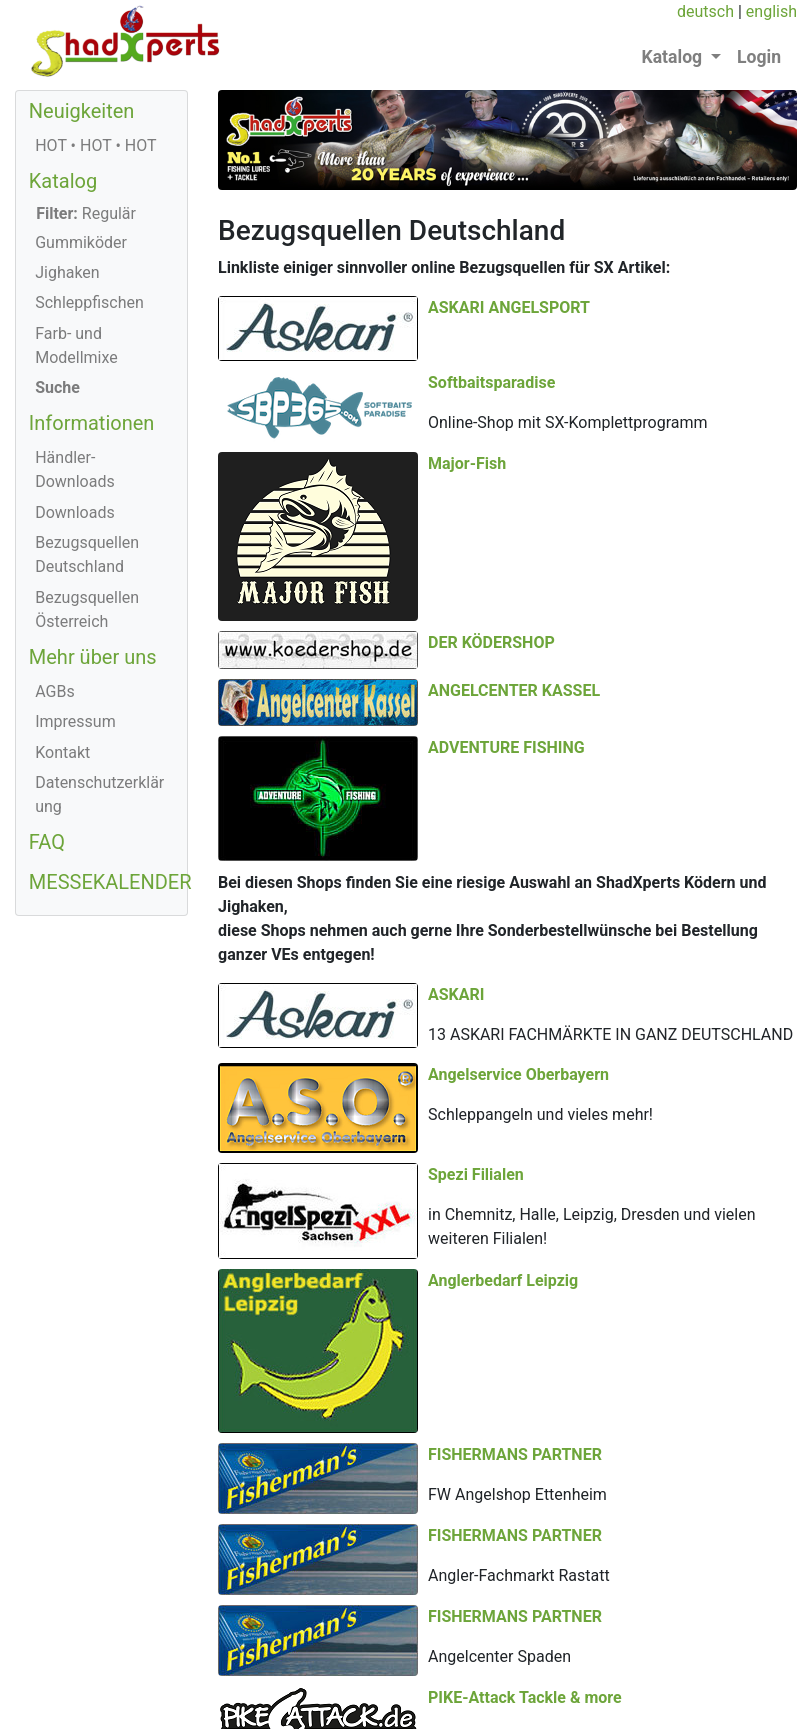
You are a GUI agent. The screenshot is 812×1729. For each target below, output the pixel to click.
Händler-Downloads (74, 469)
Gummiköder (81, 242)
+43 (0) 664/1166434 (311, 1700)
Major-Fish (467, 451)
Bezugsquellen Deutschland (87, 554)
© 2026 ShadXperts (100, 1652)
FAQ (47, 842)
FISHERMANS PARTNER (515, 1427)
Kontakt (62, 752)
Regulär (86, 213)
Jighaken (67, 272)
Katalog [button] (674, 57)
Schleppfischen (89, 302)
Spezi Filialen (686, 979)
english (771, 11)
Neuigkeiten (82, 111)
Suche (57, 387)
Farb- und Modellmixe (76, 345)
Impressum (75, 721)
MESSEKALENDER (110, 882)
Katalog (63, 181)
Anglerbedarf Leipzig (503, 1131)
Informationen (92, 423)
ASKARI (456, 819)
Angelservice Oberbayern (518, 899)
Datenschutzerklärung (99, 794)
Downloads (74, 512)
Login (759, 57)
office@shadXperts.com (483, 1700)
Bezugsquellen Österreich (87, 609)
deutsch (705, 11)
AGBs (54, 691)
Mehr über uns (93, 657)
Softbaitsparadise (701, 347)
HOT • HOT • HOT (95, 145)
